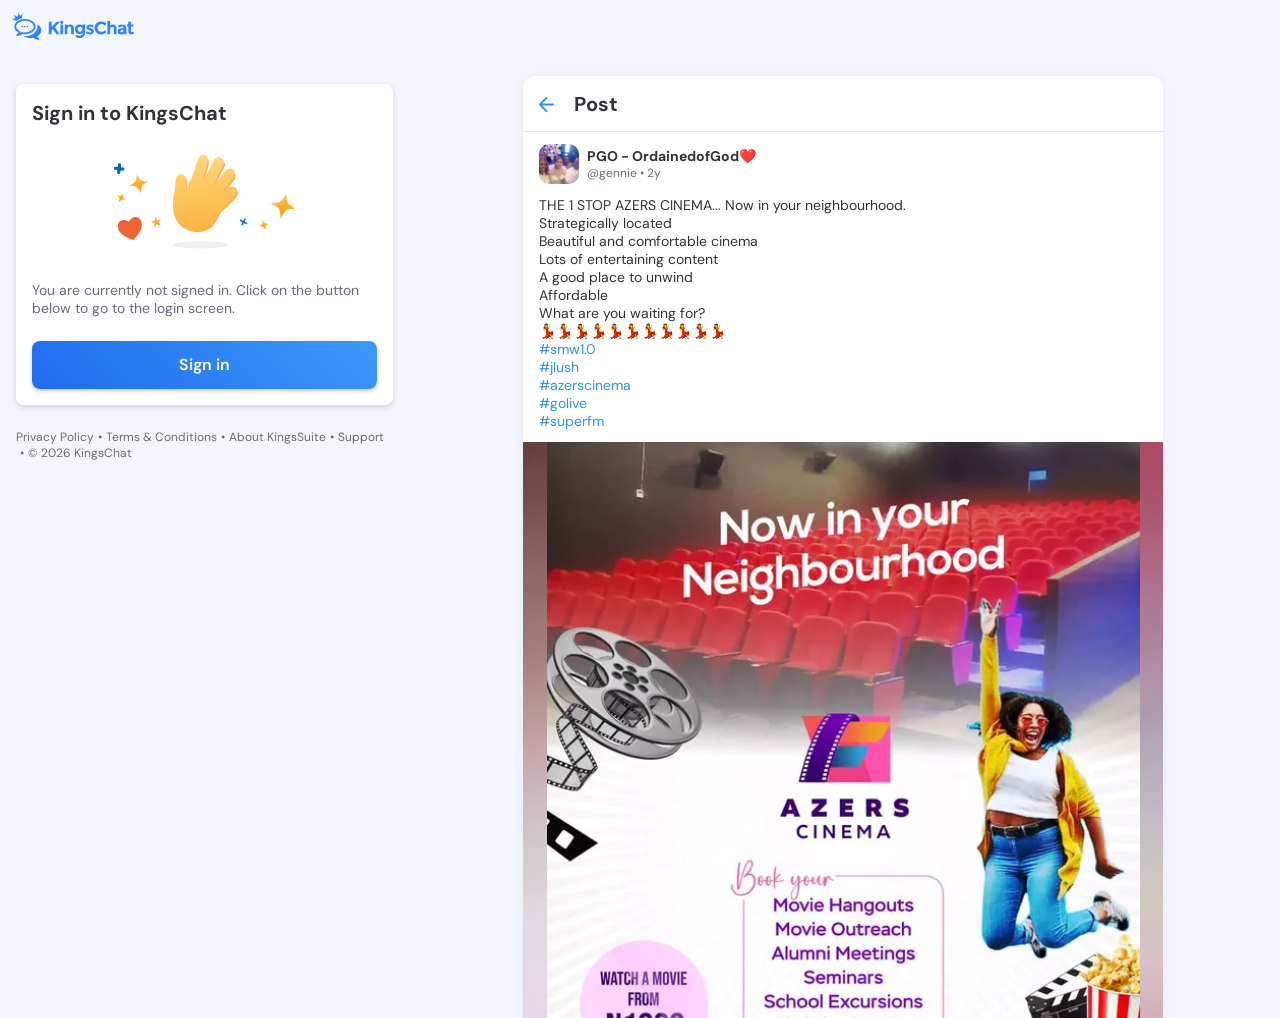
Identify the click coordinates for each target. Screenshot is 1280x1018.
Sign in (204, 364)
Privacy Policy (55, 437)
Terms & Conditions (161, 437)
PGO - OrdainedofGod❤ (671, 156)
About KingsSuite (277, 437)
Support (361, 437)
